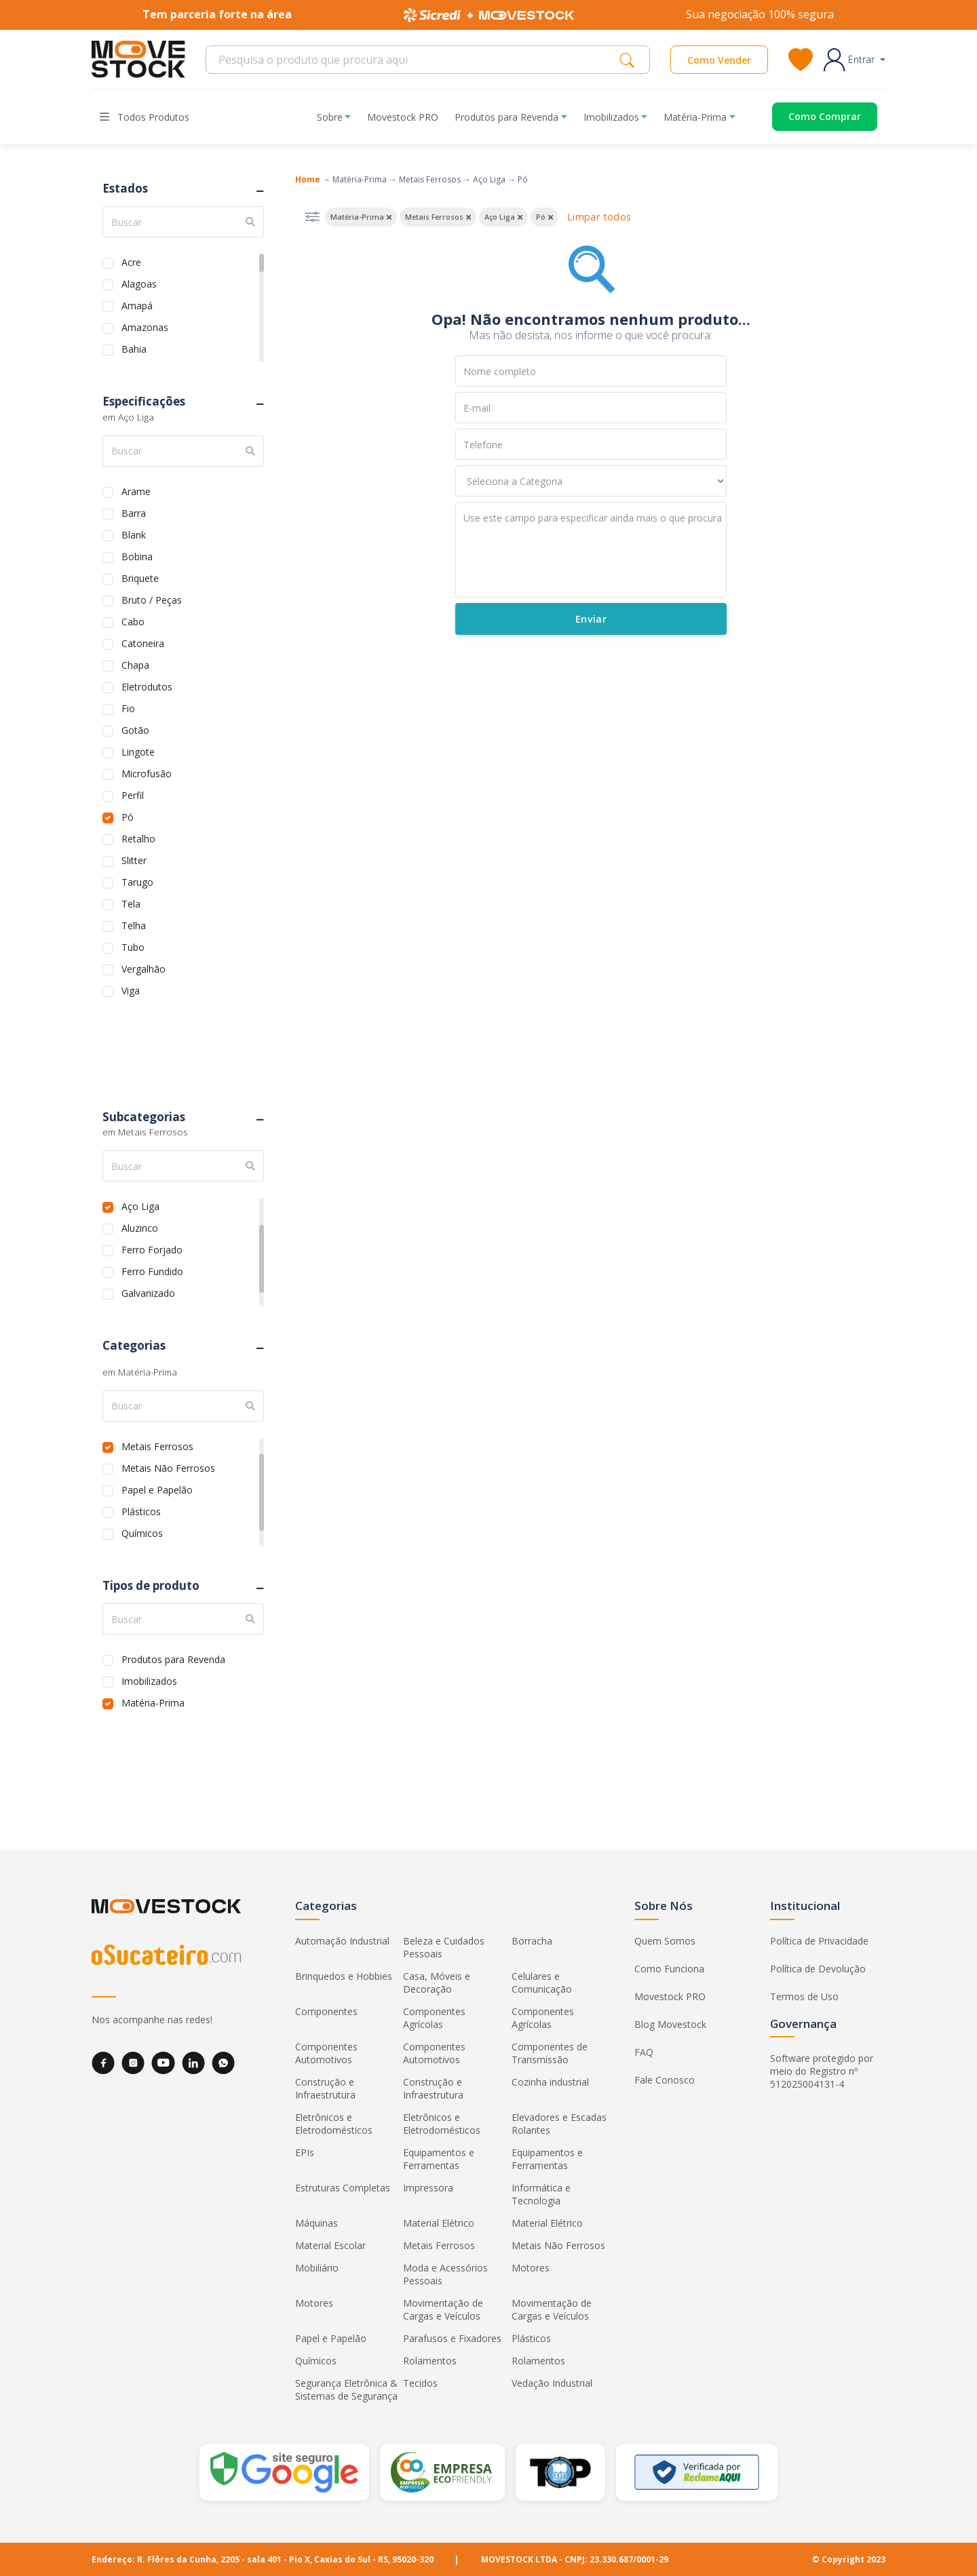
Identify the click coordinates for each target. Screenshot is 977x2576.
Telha (133, 924)
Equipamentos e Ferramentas (438, 2159)
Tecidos (420, 2383)
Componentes (326, 2011)
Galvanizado (148, 1292)
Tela (130, 902)
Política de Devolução (818, 1968)
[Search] (416, 60)
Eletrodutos (146, 685)
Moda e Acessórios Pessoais (445, 2274)
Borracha (532, 1940)
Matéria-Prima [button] (695, 117)
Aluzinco (139, 1227)
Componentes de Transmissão (550, 2053)
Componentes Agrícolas (434, 2018)
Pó (127, 816)
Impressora (428, 2187)
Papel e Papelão (157, 1488)
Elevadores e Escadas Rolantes (559, 2123)
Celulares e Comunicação (542, 1982)
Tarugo (137, 881)
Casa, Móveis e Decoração (436, 1982)
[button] (854, 59)
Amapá (137, 304)
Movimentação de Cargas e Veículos (443, 2309)
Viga (130, 989)
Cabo (133, 620)
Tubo (133, 946)
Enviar (590, 618)
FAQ (643, 2052)
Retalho (138, 837)
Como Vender (719, 60)
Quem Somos (664, 1940)
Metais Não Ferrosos (168, 1467)
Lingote (138, 750)
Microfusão (146, 772)
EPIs (304, 2152)
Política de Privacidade (819, 1940)
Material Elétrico (438, 2223)
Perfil (132, 794)
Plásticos (141, 1510)
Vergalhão (143, 967)
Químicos (142, 1532)
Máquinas (316, 2223)
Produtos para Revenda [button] (506, 117)
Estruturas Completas (342, 2187)
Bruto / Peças (151, 598)
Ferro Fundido (152, 1270)
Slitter (134, 859)
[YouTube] (163, 2063)
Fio (128, 707)
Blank (133, 533)
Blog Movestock (670, 2024)
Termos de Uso (804, 1996)
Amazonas (144, 326)
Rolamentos (430, 2360)
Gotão (135, 729)
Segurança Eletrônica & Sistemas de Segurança (346, 2389)
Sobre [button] (330, 117)
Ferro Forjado (152, 1248)
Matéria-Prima (153, 1701)
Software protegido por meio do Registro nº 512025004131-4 (821, 2071)
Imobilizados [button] (611, 117)
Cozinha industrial (550, 2081)
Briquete (140, 577)
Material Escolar (330, 2245)
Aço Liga (140, 1205)
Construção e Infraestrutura (325, 2088)
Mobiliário (317, 2267)
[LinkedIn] (193, 2063)
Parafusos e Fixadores (452, 2338)
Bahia (134, 348)
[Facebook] (103, 2063)
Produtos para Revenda (173, 1658)
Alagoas (139, 282)
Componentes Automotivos (326, 2053)
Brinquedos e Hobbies (343, 1976)
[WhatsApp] (223, 2063)
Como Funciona (669, 1968)
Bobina (137, 555)
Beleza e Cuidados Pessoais (443, 1947)
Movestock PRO (402, 117)
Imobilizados (149, 1680)
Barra (133, 512)
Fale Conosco (664, 2079)
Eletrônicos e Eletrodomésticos (333, 2123)
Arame (136, 490)
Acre (131, 261)
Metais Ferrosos (157, 1445)
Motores (531, 2267)
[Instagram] (133, 2063)
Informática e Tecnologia (541, 2194)
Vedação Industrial (552, 2383)
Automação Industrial (342, 1940)
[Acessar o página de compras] (814, 116)
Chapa (135, 664)
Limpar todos (599, 216)
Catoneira (142, 642)
